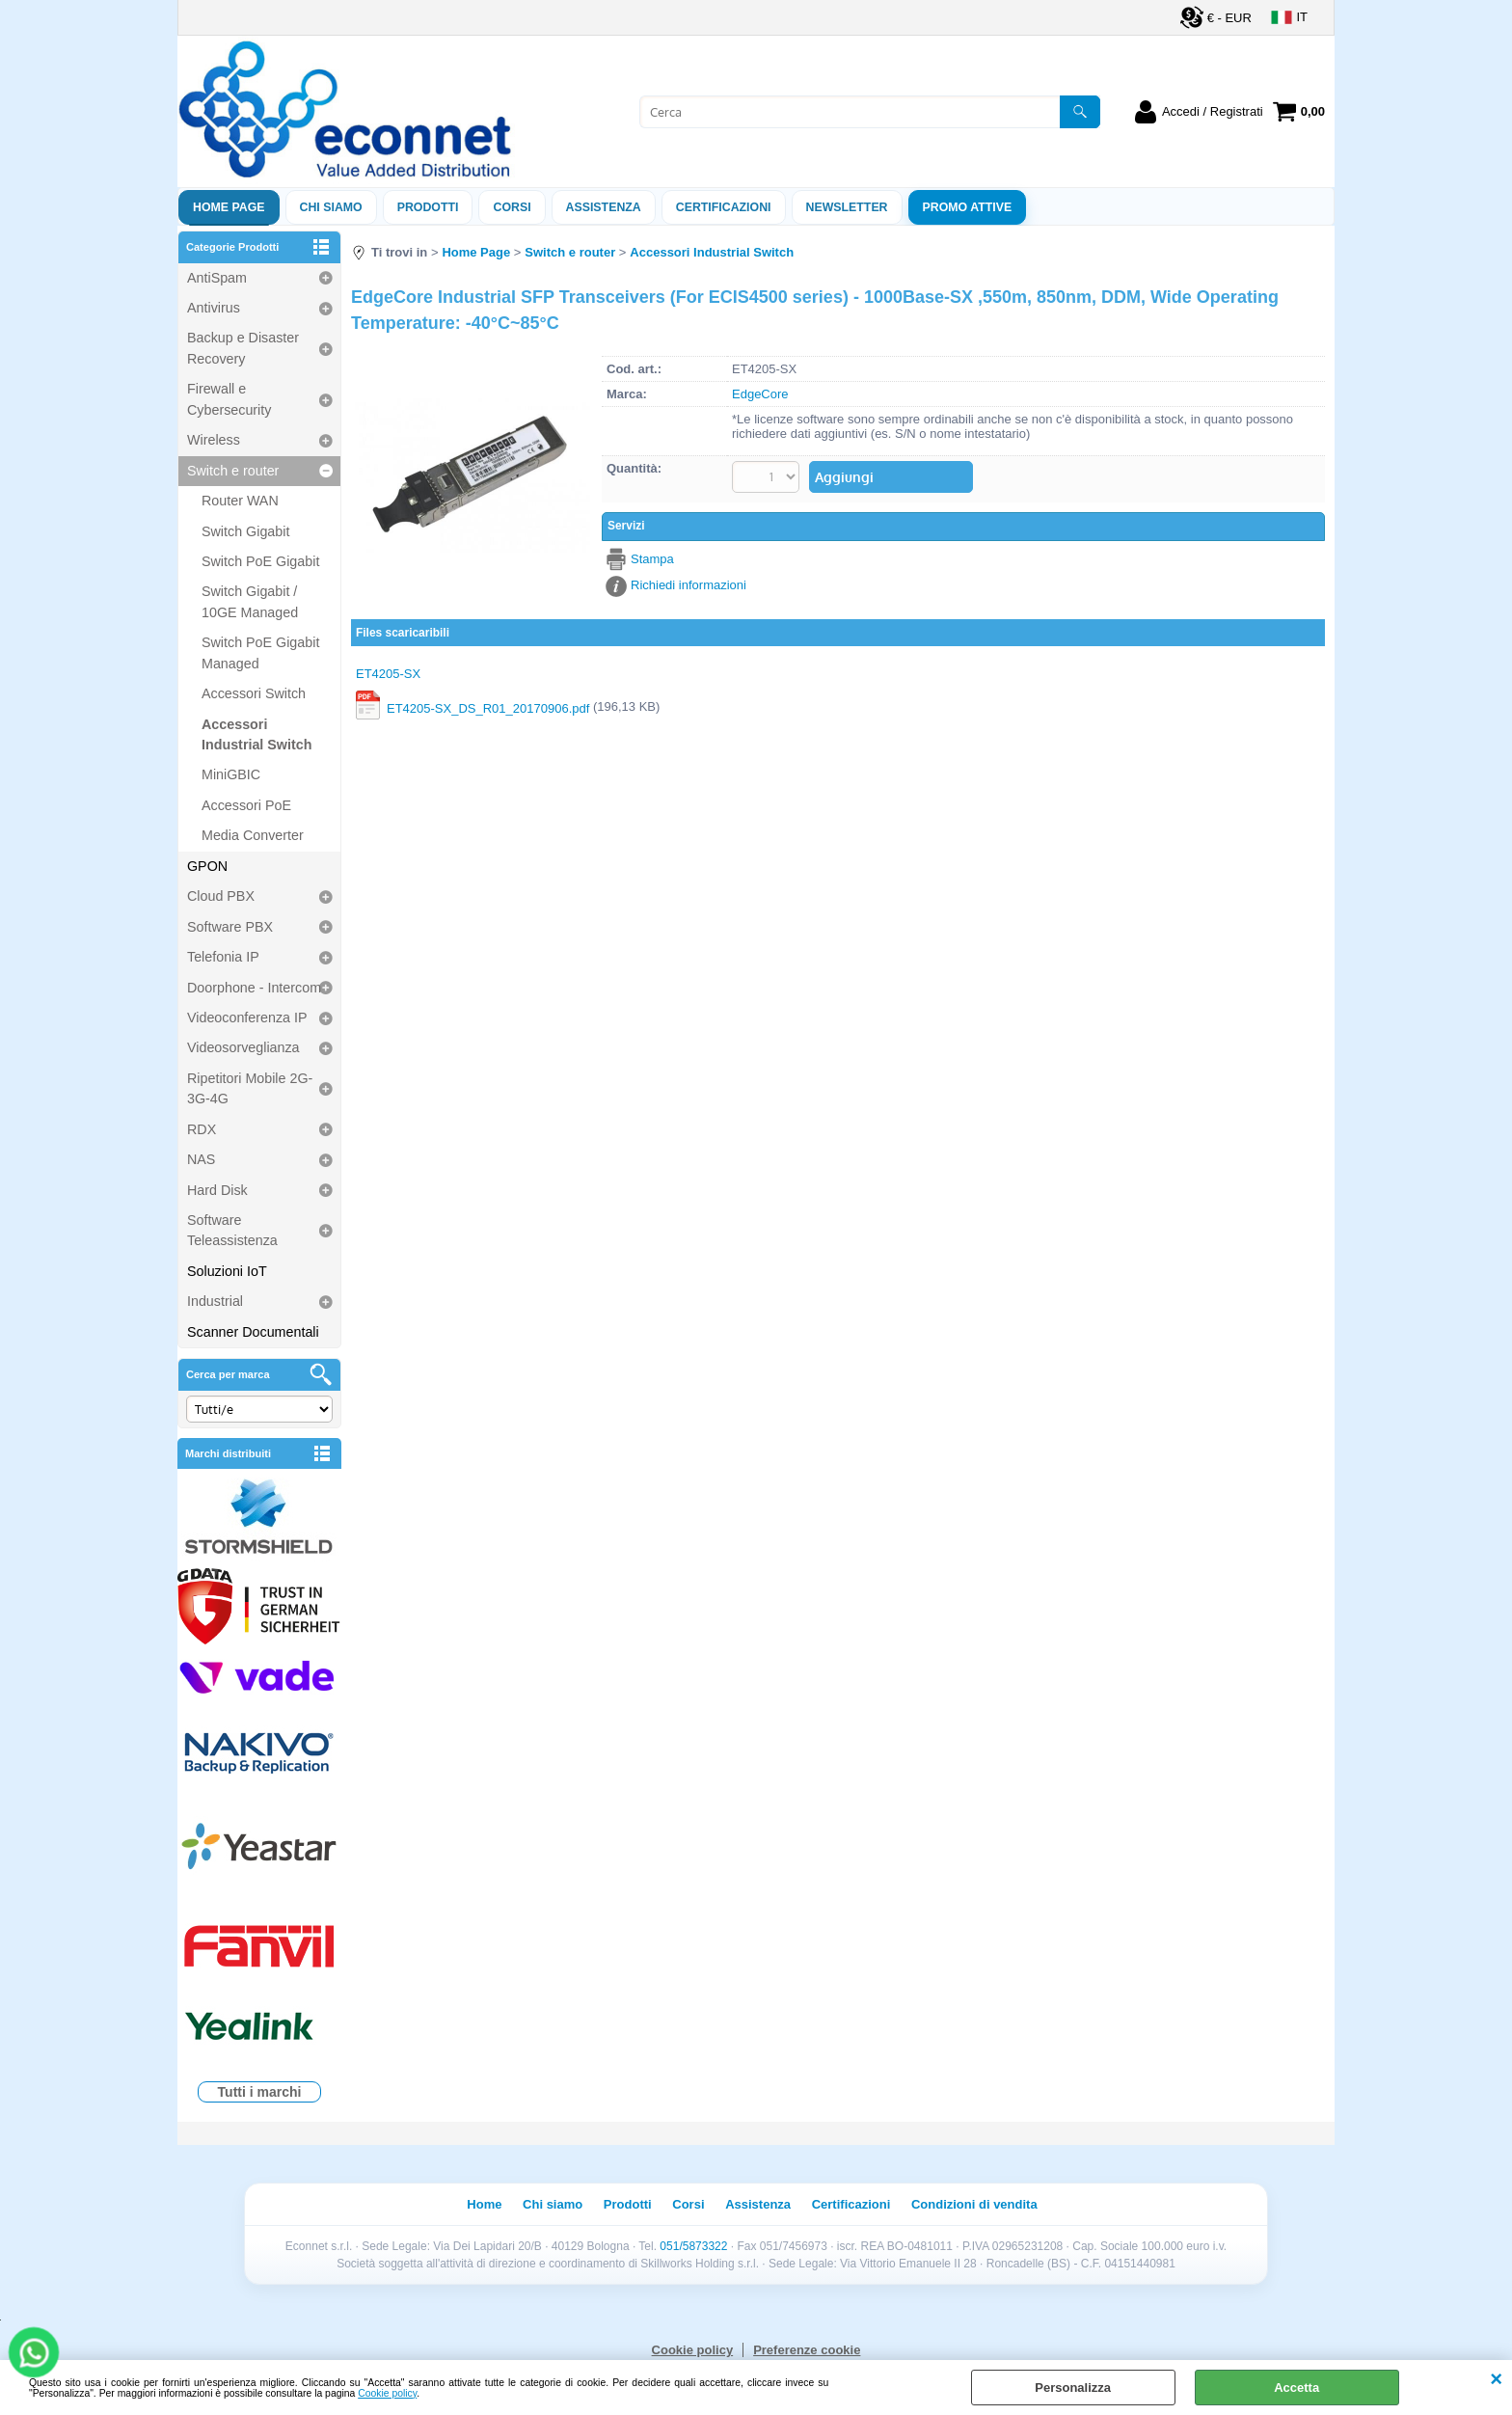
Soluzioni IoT (227, 1271)
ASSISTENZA (603, 207)
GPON (207, 866)
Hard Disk (217, 1190)
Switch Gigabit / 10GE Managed (250, 601)
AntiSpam (217, 277)
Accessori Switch (254, 693)
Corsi (511, 207)
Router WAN (240, 500)
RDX (201, 1129)
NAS (201, 1159)
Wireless (213, 440)
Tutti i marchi (260, 2092)
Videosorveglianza (243, 1047)
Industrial (215, 1301)
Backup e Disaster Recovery (243, 348)
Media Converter (253, 835)
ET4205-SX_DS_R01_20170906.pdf (488, 708)
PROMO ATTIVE (967, 207)
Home (484, 2204)
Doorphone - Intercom (254, 987)
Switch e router (233, 470)
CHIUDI (1496, 2379)
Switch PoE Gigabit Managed (260, 652)
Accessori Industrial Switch (256, 734)
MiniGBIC (231, 774)
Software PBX (230, 927)
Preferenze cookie (806, 2350)
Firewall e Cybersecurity (229, 399)
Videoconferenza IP (247, 1017)
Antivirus (213, 307)
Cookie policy (387, 2393)
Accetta (1296, 2387)
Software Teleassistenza (232, 1230)
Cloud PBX (221, 896)
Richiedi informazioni (688, 585)
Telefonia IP (223, 956)
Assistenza (758, 2204)
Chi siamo (331, 207)
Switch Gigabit (245, 531)
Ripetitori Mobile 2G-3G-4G (249, 1088)
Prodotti (428, 207)
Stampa (652, 559)
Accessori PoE (246, 805)
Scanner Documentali (253, 1332)
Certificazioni (723, 207)
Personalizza (1073, 2387)
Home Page (229, 207)
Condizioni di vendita (974, 2204)
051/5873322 (693, 2246)
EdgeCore (760, 394)
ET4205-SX (388, 673)
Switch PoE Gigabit (260, 561)
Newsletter (847, 207)
